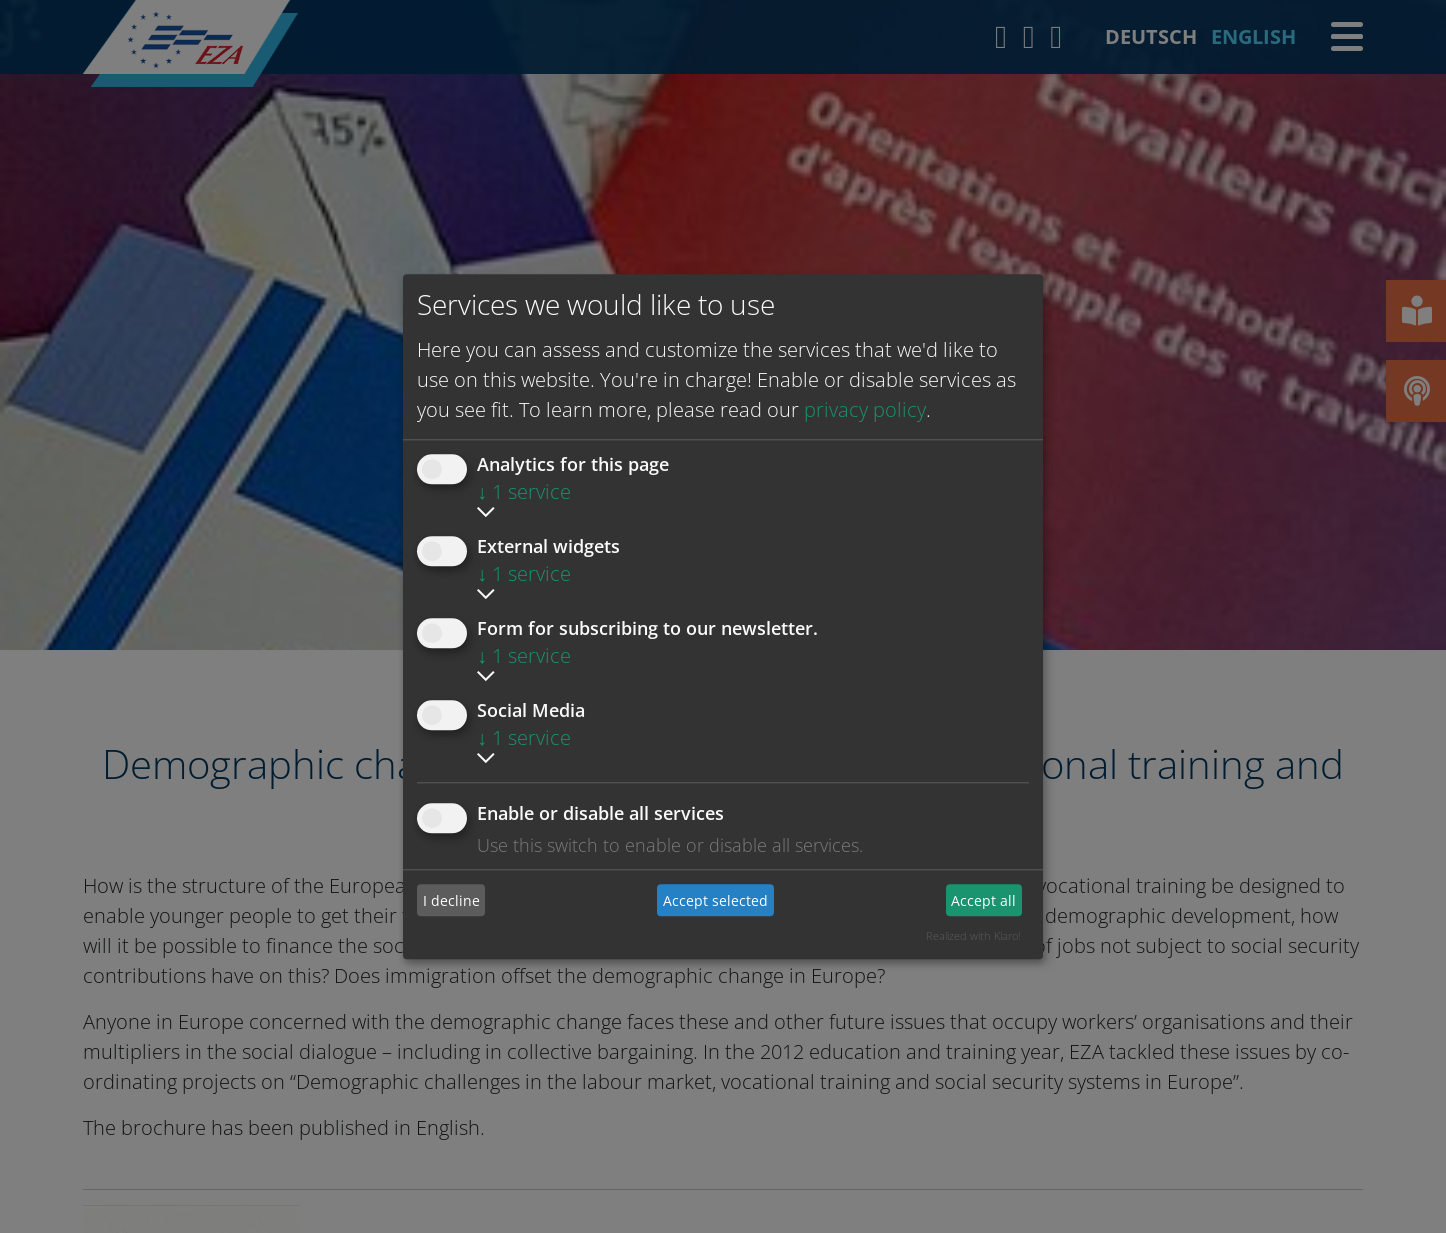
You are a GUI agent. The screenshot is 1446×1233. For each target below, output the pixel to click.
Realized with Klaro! (973, 935)
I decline (451, 900)
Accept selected (715, 900)
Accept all (983, 900)
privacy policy (865, 409)
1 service (524, 491)
